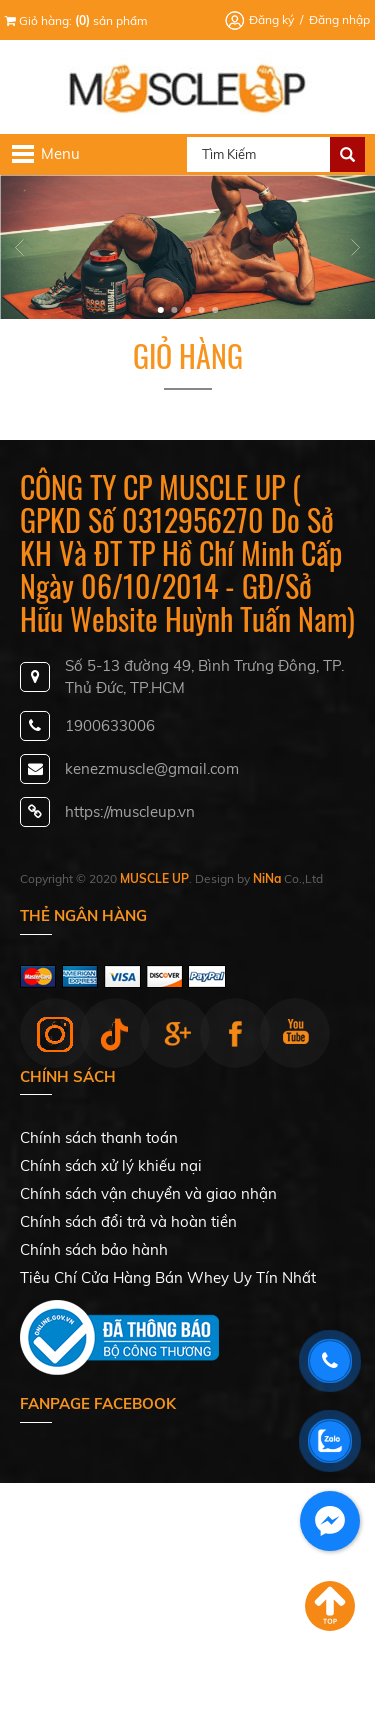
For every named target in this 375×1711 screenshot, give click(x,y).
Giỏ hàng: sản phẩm (76, 20)
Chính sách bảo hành (94, 1249)
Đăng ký (271, 19)
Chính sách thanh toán (99, 1137)
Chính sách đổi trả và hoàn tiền (128, 1221)
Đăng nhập (339, 19)
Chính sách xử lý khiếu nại (111, 1165)
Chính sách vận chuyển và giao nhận (148, 1193)
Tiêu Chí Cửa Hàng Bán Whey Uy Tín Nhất (168, 1277)
